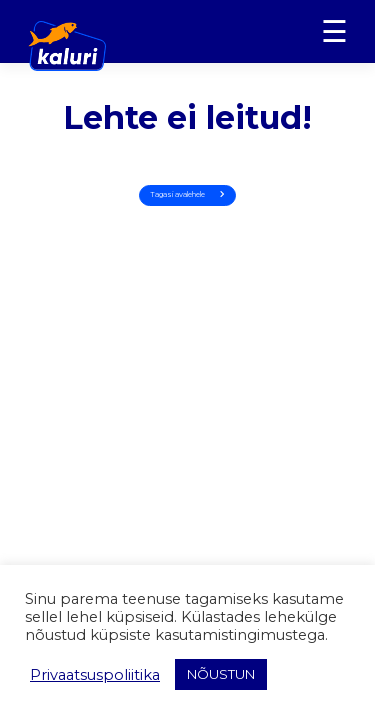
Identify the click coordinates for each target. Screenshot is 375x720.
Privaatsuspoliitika (95, 675)
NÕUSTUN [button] (221, 674)
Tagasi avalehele (187, 194)
